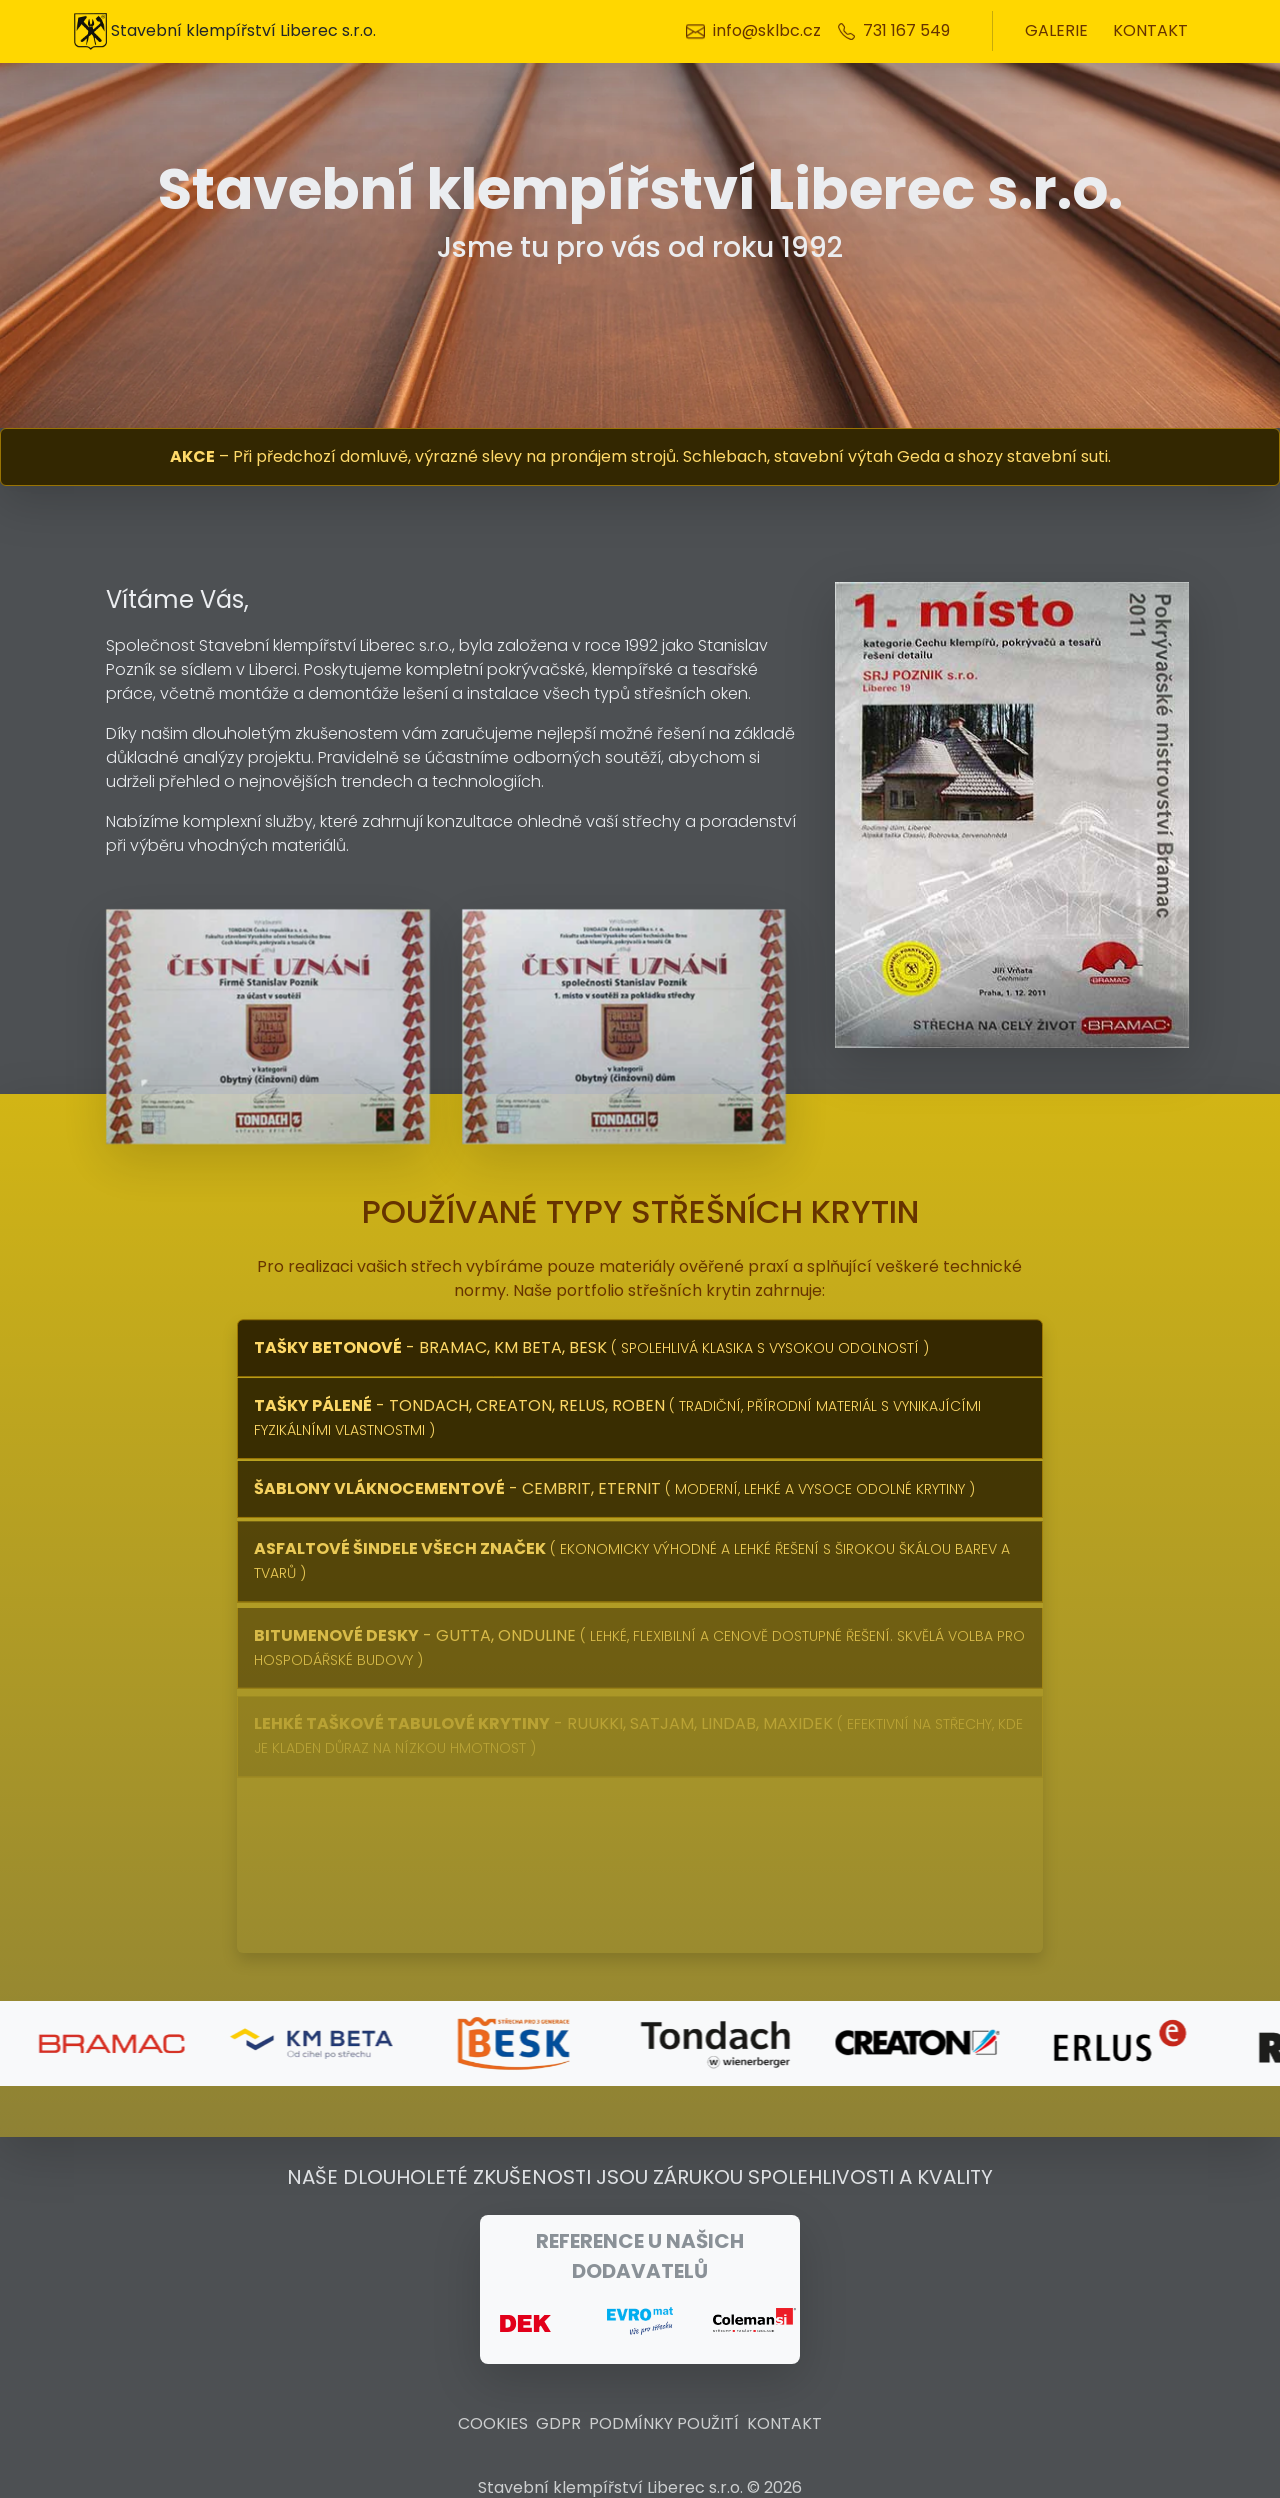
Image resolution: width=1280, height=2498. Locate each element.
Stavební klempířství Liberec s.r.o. (225, 31)
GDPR (558, 2423)
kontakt (1150, 30)
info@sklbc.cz (767, 30)
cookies (493, 2423)
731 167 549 (906, 30)
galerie (1056, 30)
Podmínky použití (664, 2423)
